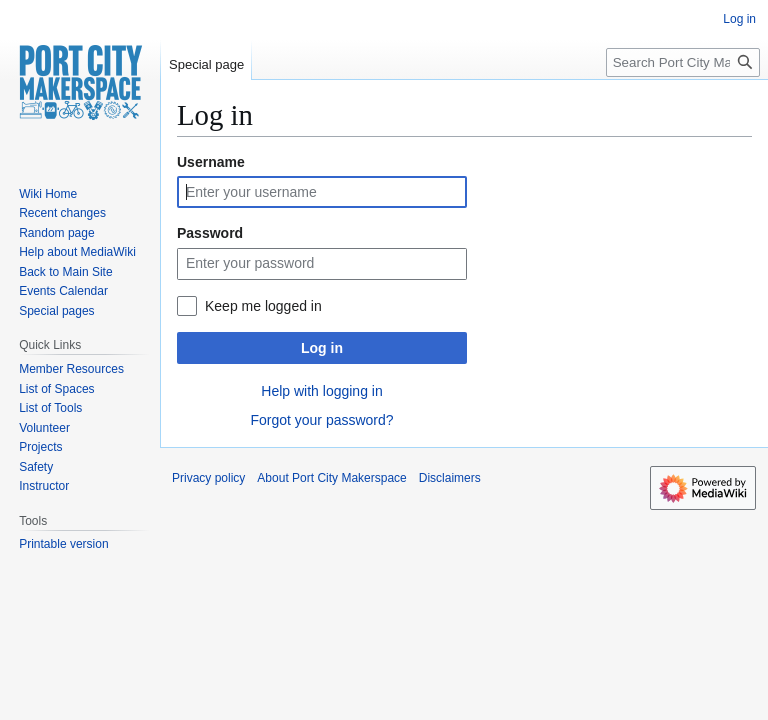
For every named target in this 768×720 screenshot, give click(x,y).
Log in (322, 348)
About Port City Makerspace (331, 478)
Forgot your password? (321, 420)
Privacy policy (208, 478)
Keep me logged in (263, 306)
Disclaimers (450, 478)
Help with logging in (321, 391)
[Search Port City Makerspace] (683, 62)
